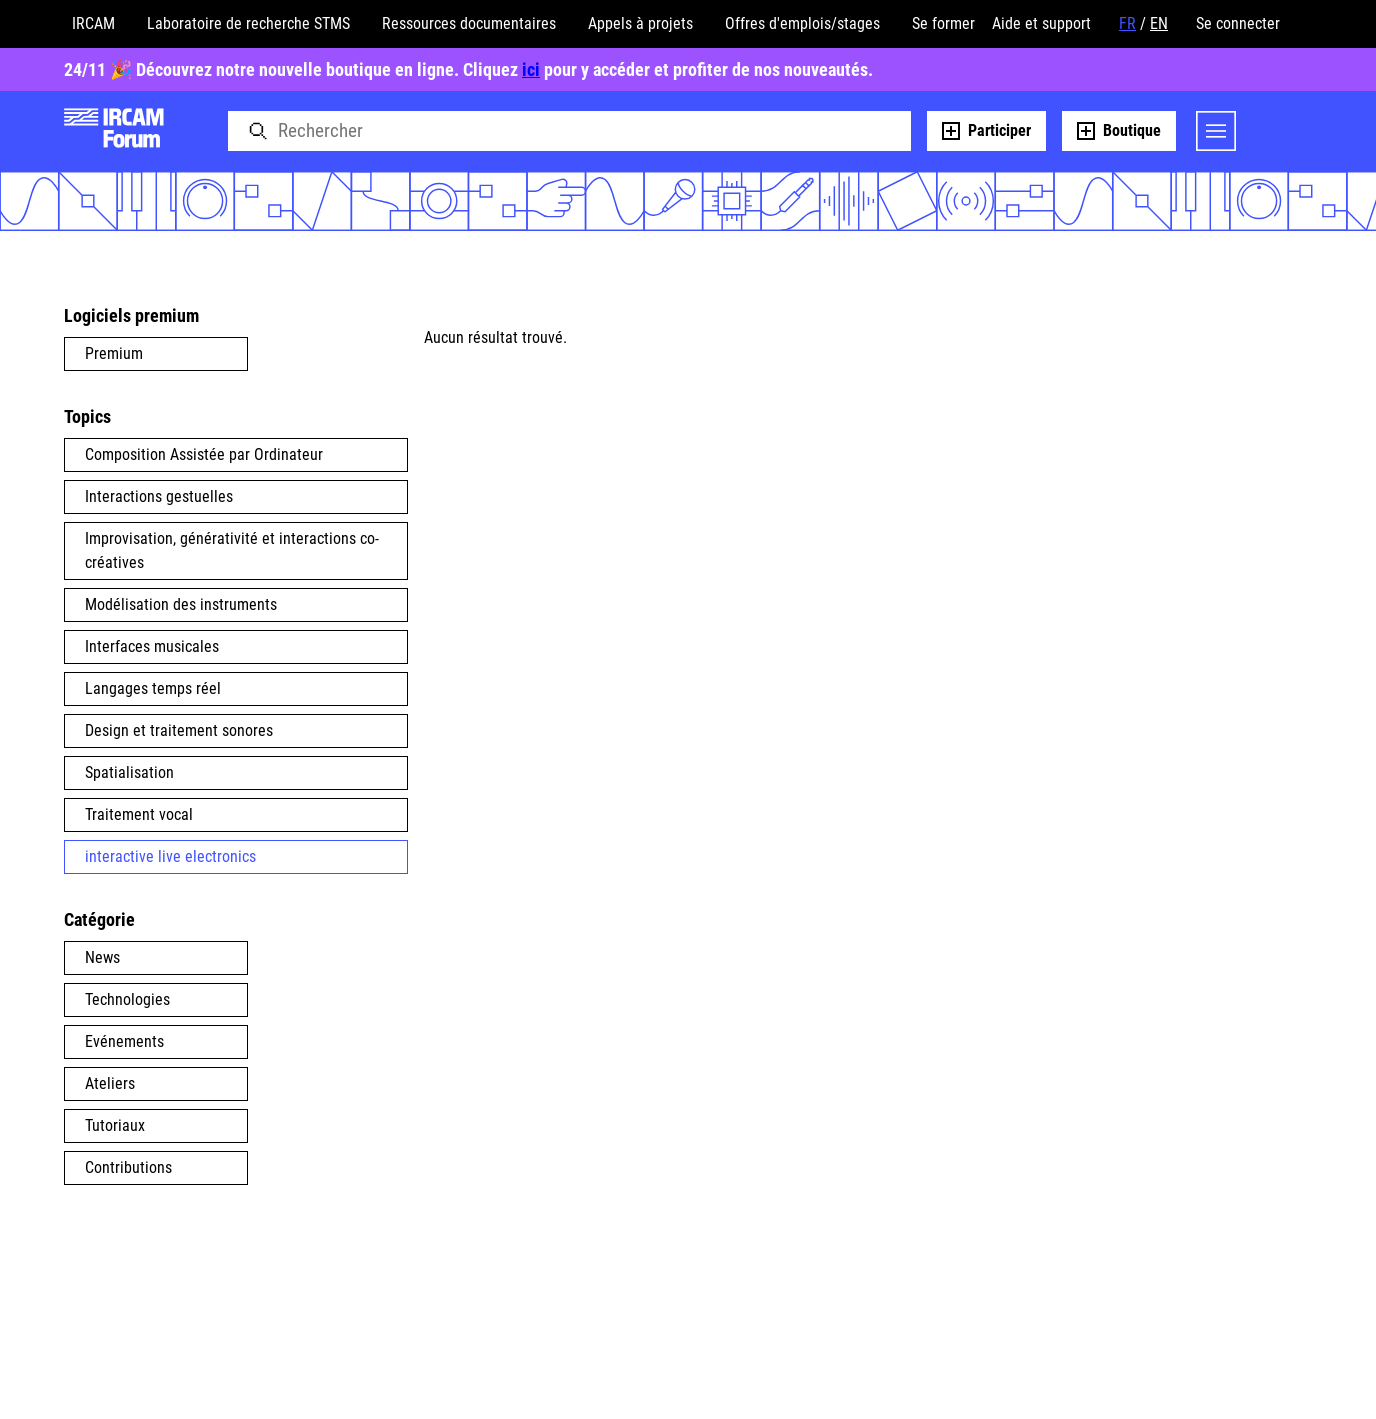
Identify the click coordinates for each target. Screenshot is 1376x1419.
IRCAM (93, 23)
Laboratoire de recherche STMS (248, 23)
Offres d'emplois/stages (802, 23)
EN (1159, 23)
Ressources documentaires (469, 23)
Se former (943, 23)
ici (531, 69)
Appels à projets (640, 23)
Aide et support (1041, 23)
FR (1127, 23)
